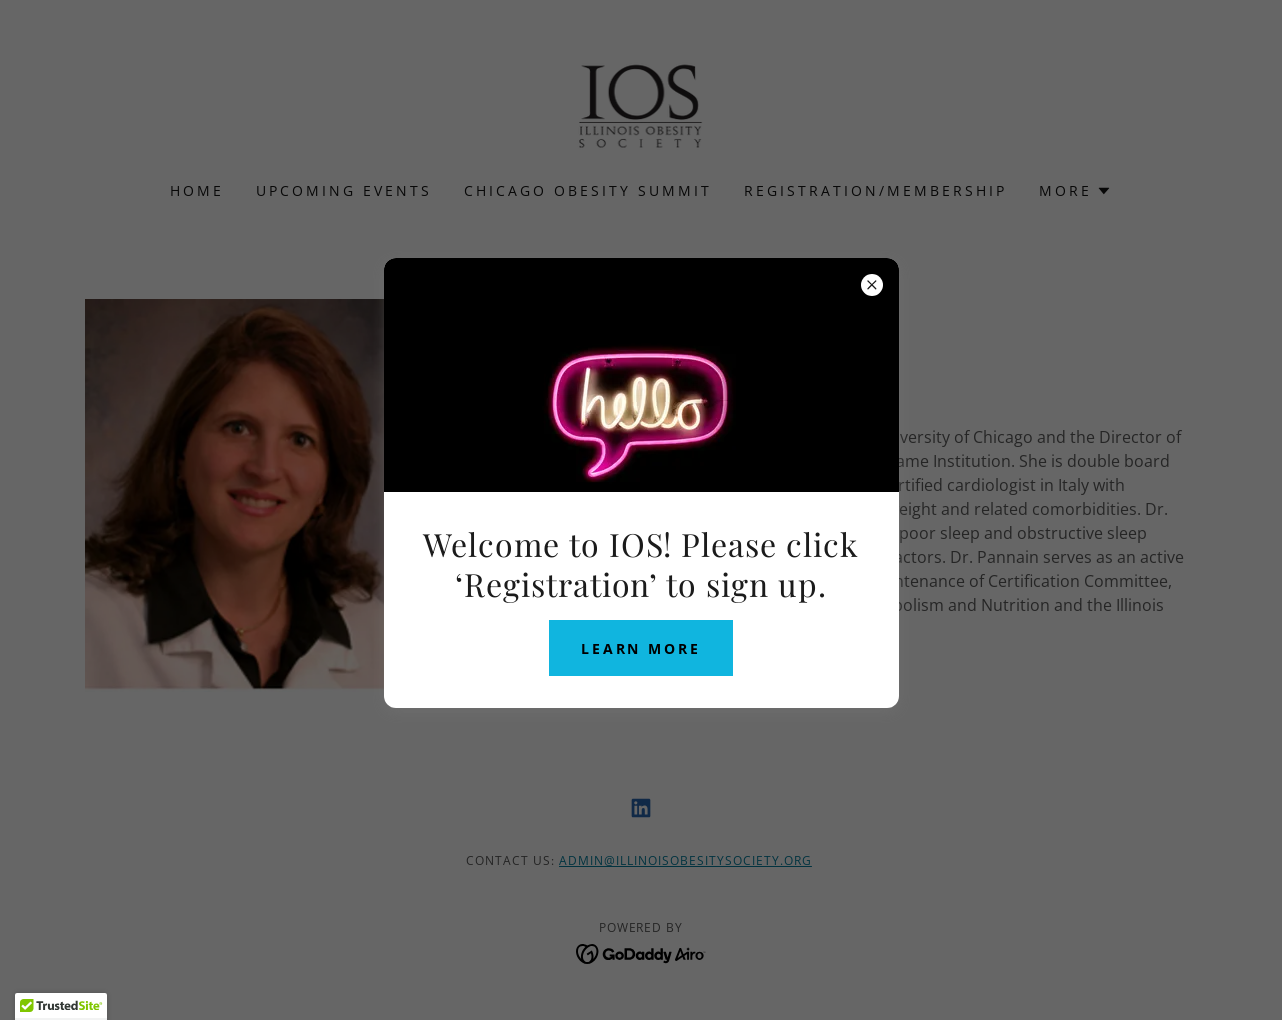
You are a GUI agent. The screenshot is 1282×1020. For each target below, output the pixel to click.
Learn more (641, 648)
